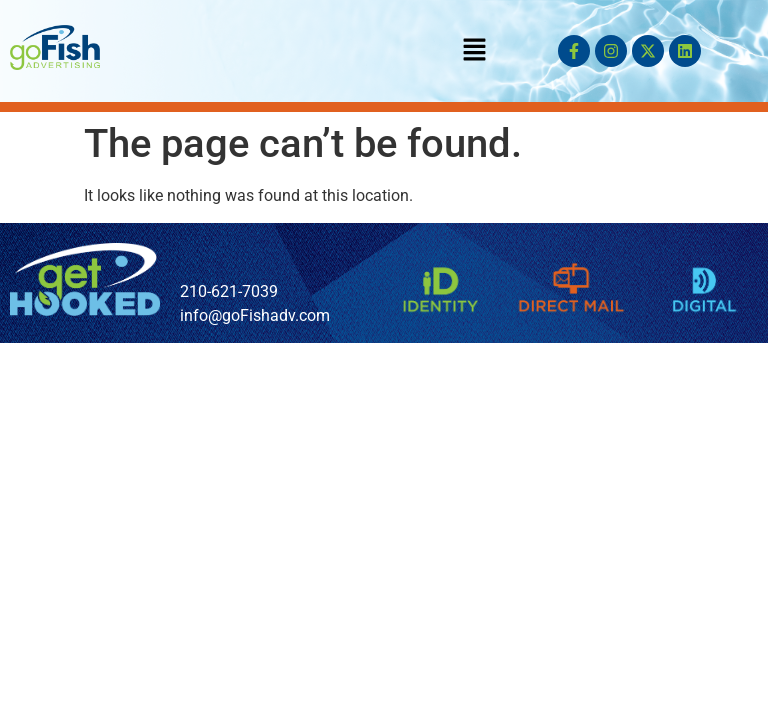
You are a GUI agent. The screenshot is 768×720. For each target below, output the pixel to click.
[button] (475, 51)
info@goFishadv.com (255, 315)
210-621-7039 (229, 291)
